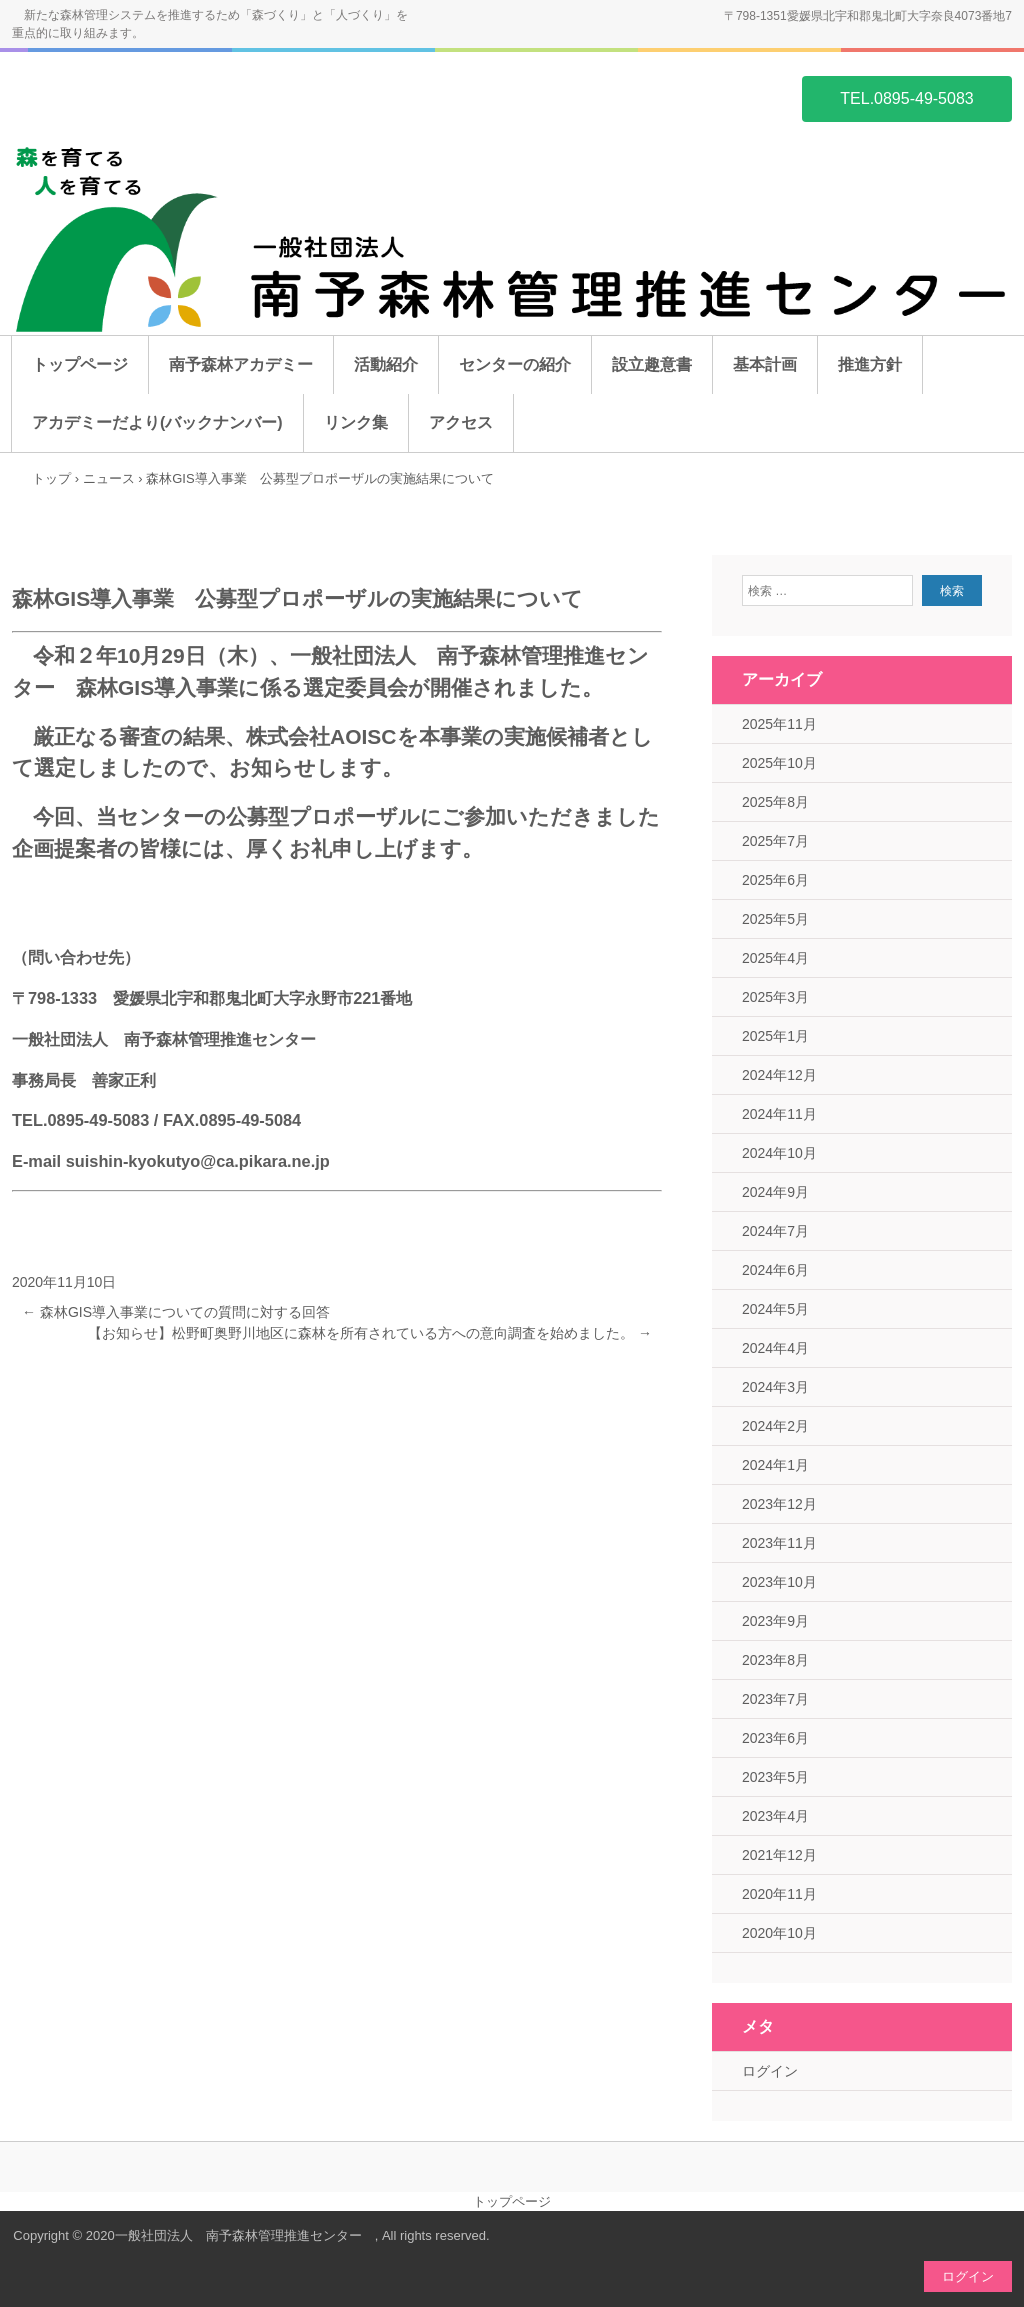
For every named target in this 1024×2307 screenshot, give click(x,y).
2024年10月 (779, 1153)
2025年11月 (779, 724)
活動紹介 (386, 364)
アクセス (461, 422)
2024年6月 (775, 1270)
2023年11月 (779, 1543)
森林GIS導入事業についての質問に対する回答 (176, 1312)
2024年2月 (775, 1426)
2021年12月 (779, 1855)
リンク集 (356, 422)
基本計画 (765, 364)
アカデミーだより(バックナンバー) (157, 422)
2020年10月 (779, 1933)
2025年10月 (779, 763)
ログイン (770, 2071)
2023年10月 (779, 1582)
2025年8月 (775, 802)
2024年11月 (779, 1114)
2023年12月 (779, 1504)
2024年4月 (775, 1348)
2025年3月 (775, 997)
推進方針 (870, 364)
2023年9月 (775, 1621)
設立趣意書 (652, 364)
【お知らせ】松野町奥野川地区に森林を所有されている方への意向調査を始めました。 (370, 1333)
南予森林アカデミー (241, 364)
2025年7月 (775, 841)
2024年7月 (775, 1231)
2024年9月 (775, 1192)
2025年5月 (775, 919)
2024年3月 (775, 1387)
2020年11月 (779, 1894)
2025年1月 (775, 1036)
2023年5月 (775, 1777)
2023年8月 (775, 1660)
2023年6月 (775, 1738)
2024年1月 (775, 1465)
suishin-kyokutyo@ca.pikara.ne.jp (198, 1161)
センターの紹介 (515, 364)
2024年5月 (775, 1309)
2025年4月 (775, 958)
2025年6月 (775, 880)
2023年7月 (775, 1699)
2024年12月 (779, 1075)
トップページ (80, 364)
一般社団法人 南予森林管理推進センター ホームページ (108, 97)
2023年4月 (775, 1816)
